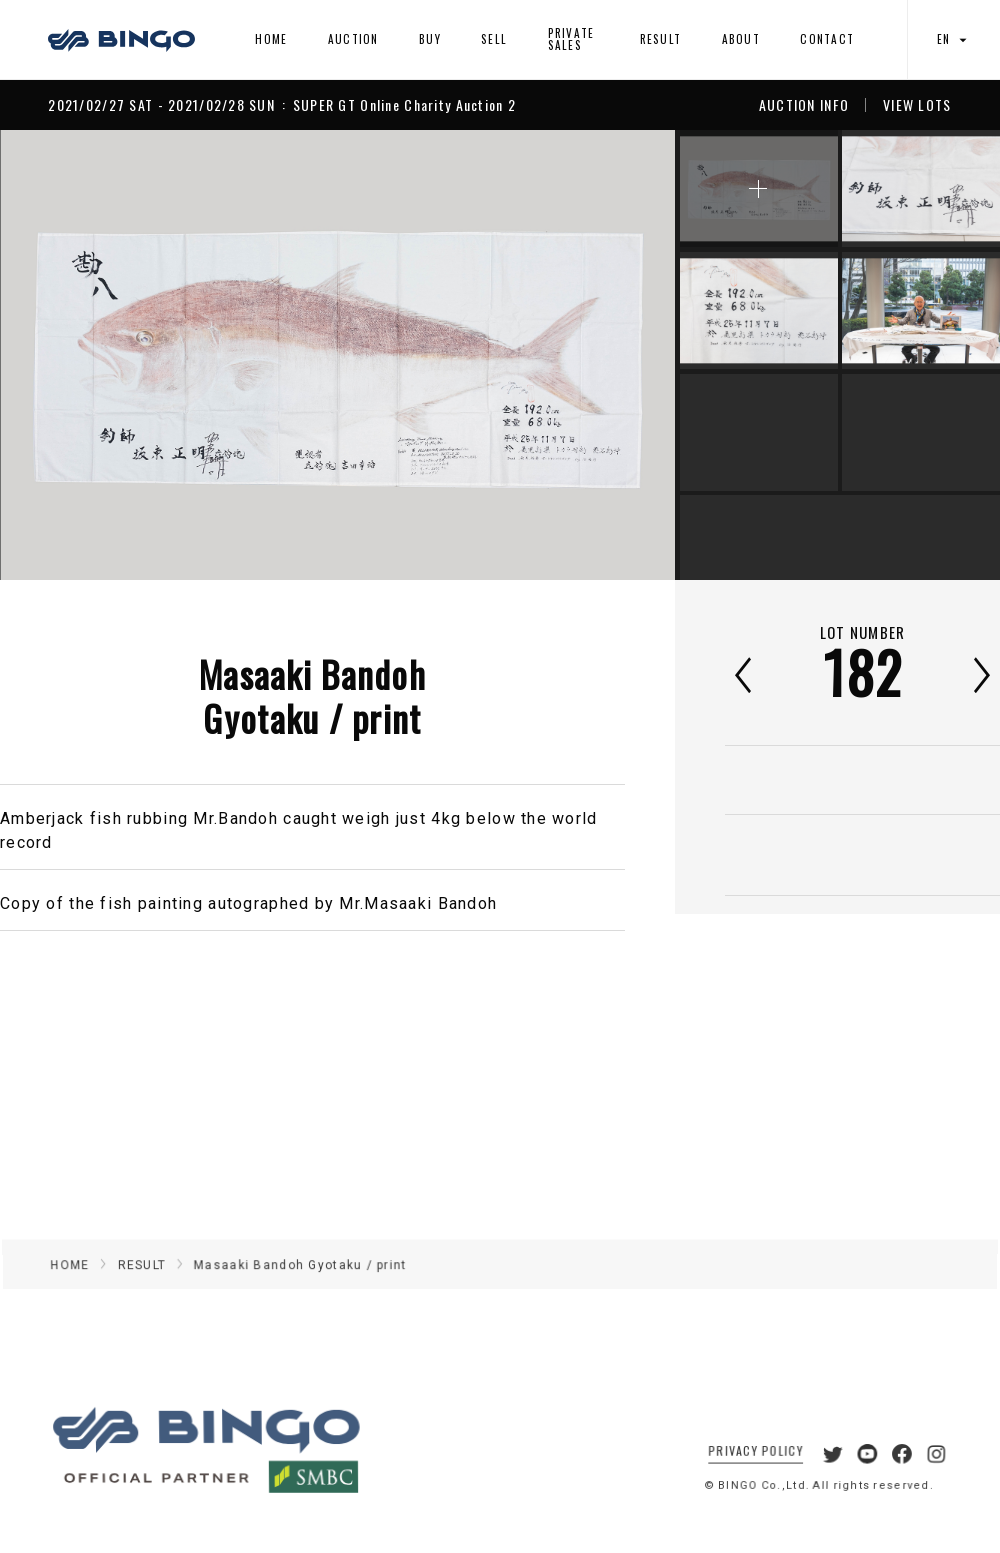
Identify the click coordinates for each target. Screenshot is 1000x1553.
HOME (271, 39)
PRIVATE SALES (571, 38)
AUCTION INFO (804, 105)
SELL (494, 39)
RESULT (661, 39)
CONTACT (827, 39)
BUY (430, 39)
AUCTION (353, 39)
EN (954, 39)
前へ (743, 675)
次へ (982, 675)
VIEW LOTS (917, 105)
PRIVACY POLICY (743, 1470)
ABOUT (741, 39)
